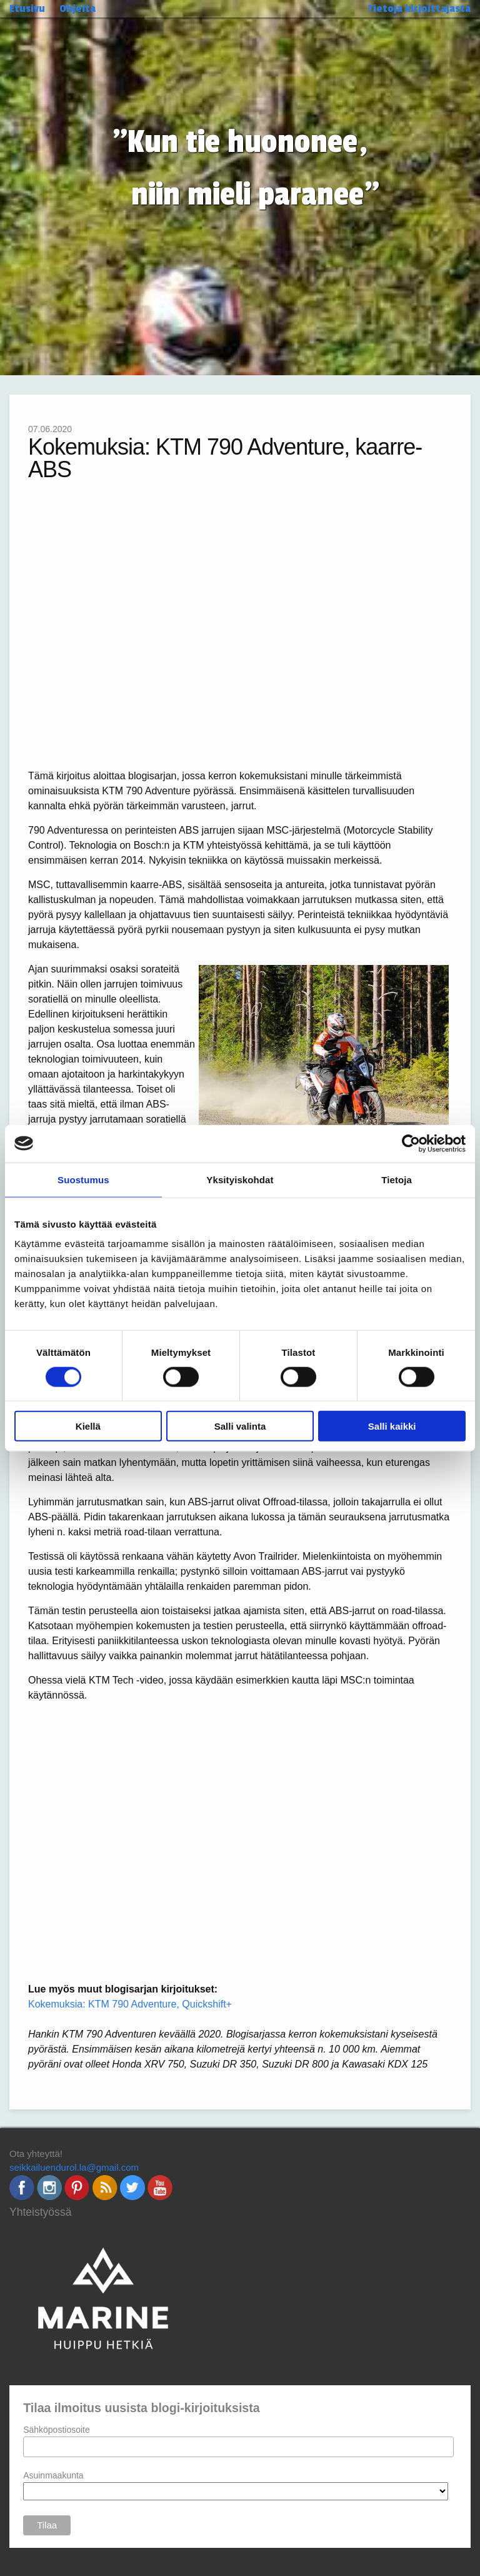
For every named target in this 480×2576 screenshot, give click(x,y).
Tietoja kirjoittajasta (419, 8)
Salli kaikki (392, 1426)
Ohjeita (77, 8)
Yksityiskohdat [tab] (239, 1179)
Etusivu (27, 8)
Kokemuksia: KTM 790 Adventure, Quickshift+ (130, 2004)
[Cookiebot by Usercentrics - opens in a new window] (411, 1143)
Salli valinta (240, 1426)
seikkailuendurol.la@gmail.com (74, 2167)
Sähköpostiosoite (56, 2430)
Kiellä (88, 1426)
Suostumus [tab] (83, 1179)
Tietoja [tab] (396, 1179)
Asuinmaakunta (53, 2475)
